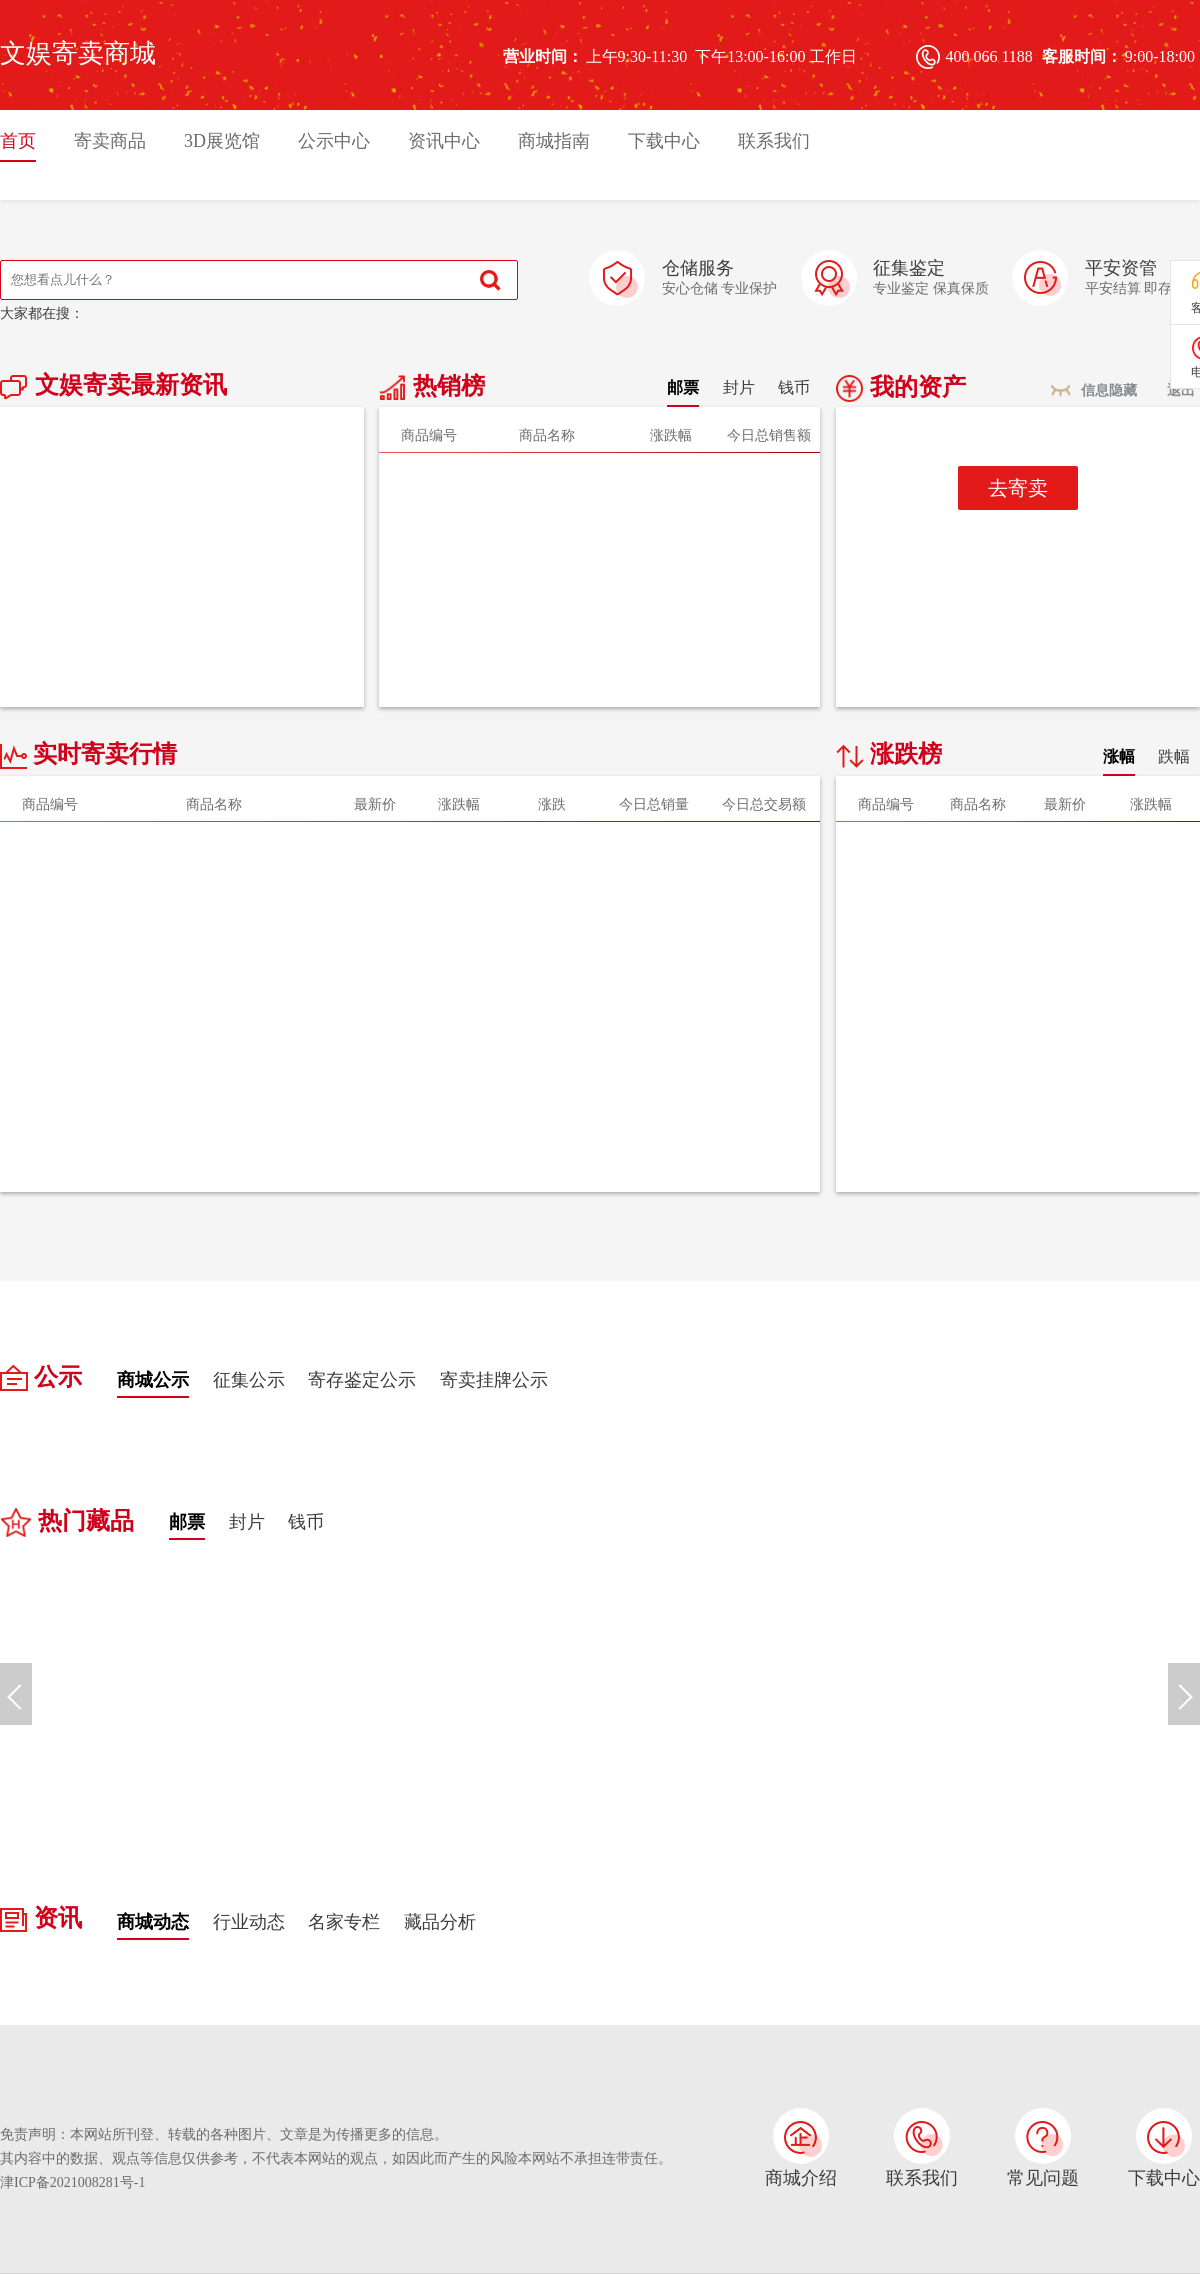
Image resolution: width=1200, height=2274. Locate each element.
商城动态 (153, 1922)
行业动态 (249, 1922)
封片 (739, 387)
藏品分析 (440, 1922)
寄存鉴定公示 (362, 1380)
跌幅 (1174, 756)
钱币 (794, 387)
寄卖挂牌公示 (494, 1380)
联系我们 (774, 141)
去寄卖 (1018, 488)
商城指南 (554, 141)
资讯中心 (444, 141)
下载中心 (664, 141)
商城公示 (153, 1380)
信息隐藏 (1109, 390)
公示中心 (334, 141)
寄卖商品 (110, 141)
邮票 (683, 387)
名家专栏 (344, 1922)
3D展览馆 (222, 141)
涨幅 (1119, 756)
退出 (1181, 390)
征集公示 (249, 1380)
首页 (18, 141)
